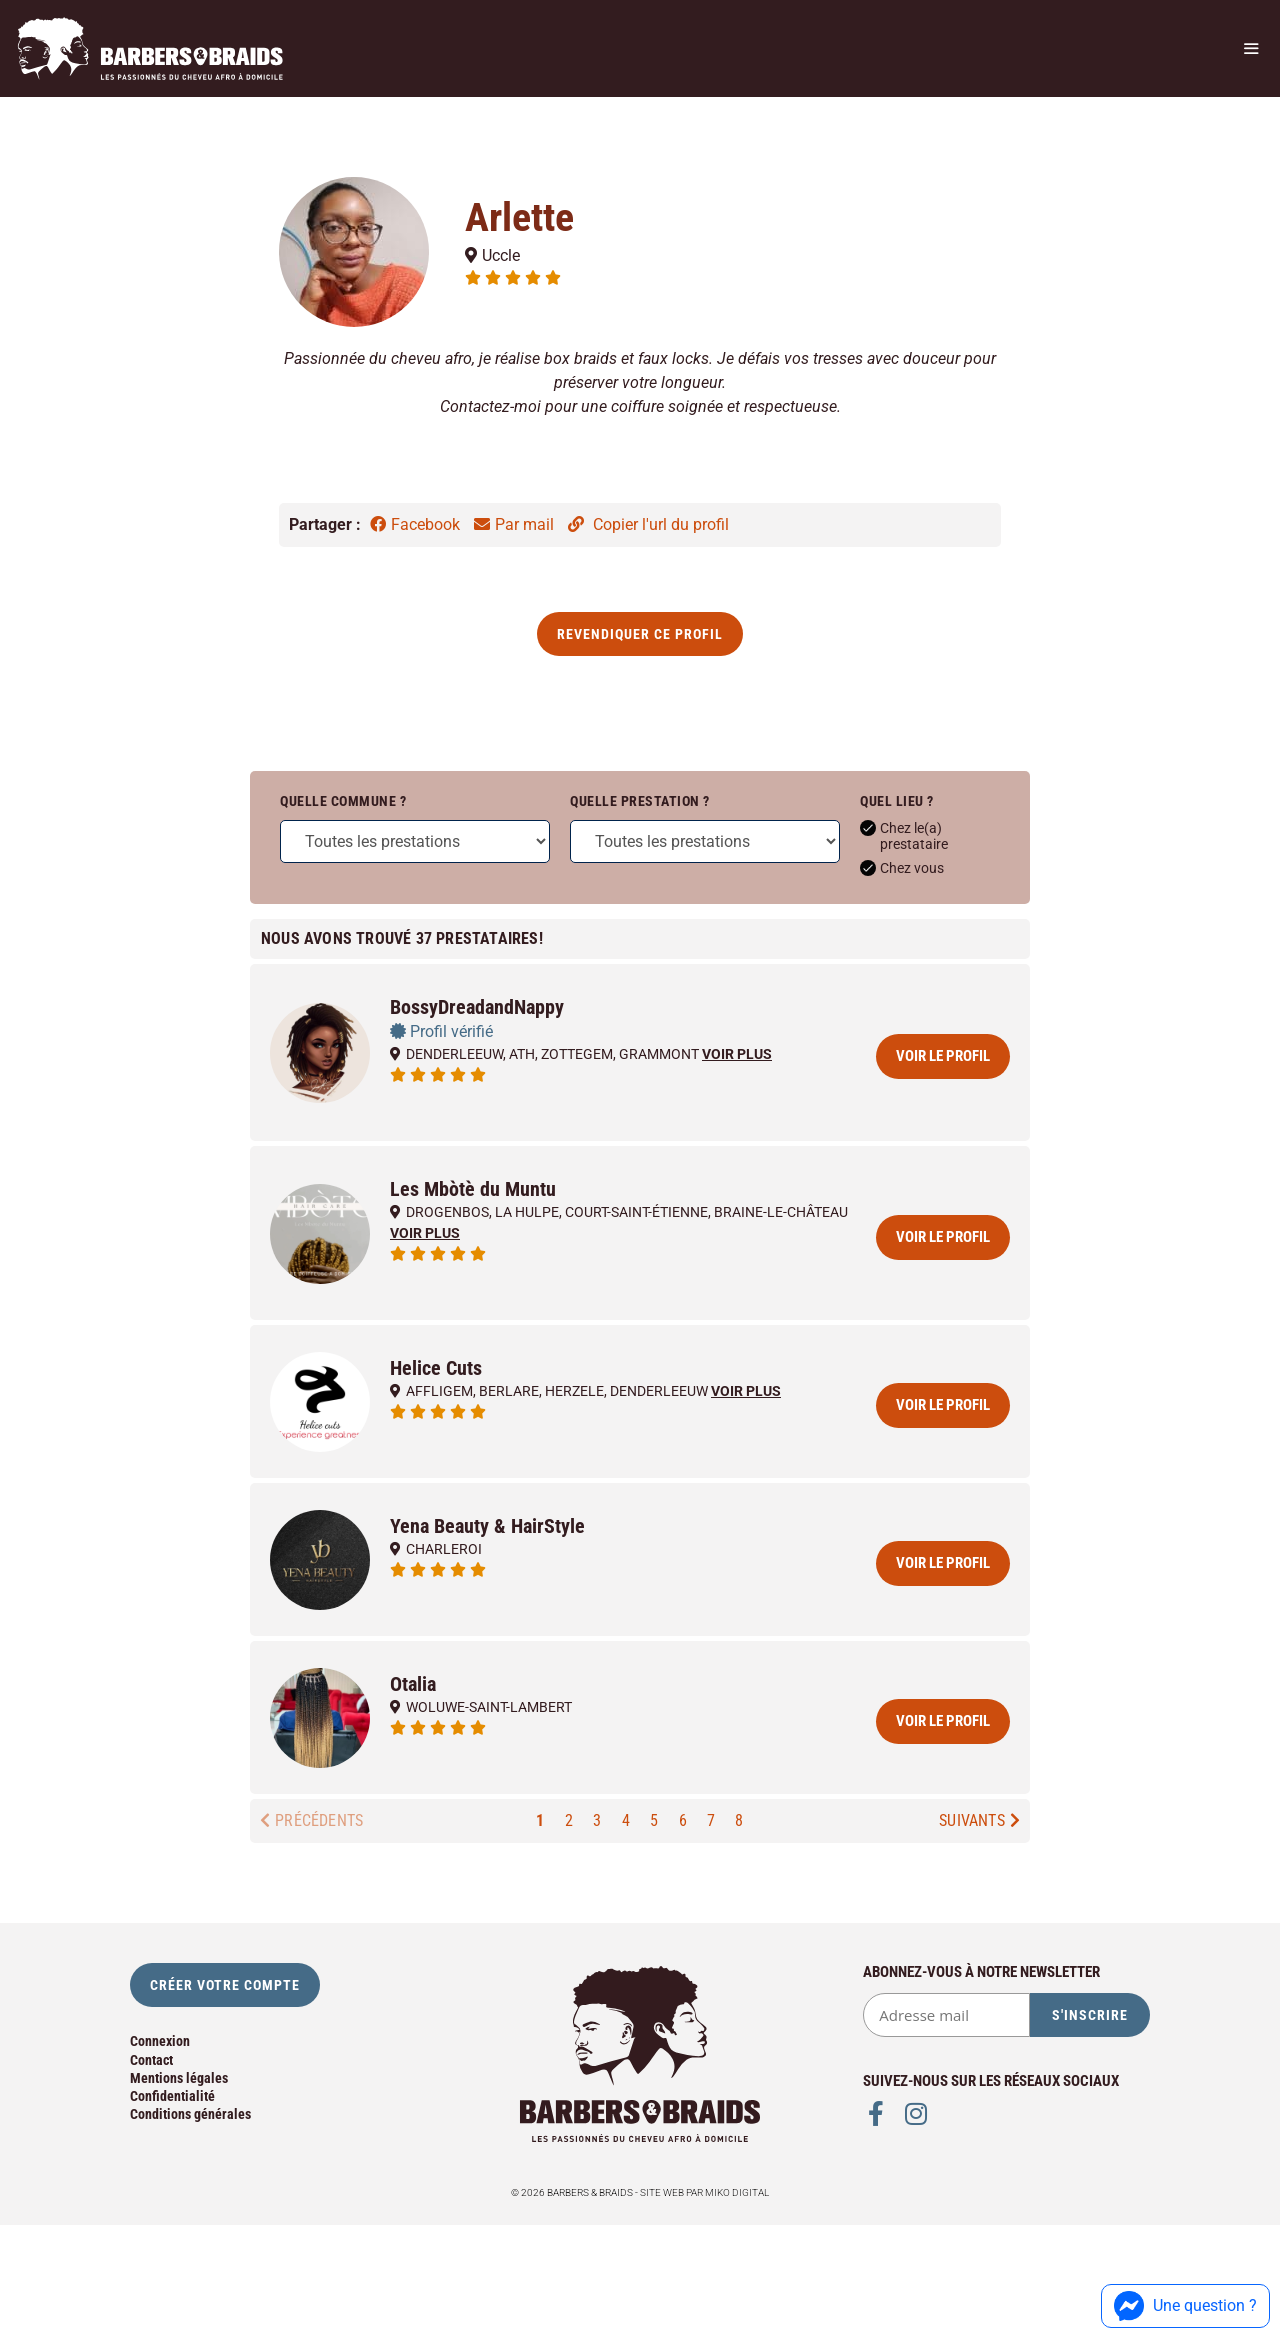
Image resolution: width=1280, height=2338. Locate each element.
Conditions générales (190, 2114)
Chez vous (902, 868)
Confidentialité (172, 2096)
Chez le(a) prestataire (904, 836)
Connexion (160, 2041)
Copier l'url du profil (648, 524)
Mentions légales (179, 2078)
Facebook (417, 524)
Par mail (516, 524)
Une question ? (1185, 2306)
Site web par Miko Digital (704, 2192)
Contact (151, 2060)
